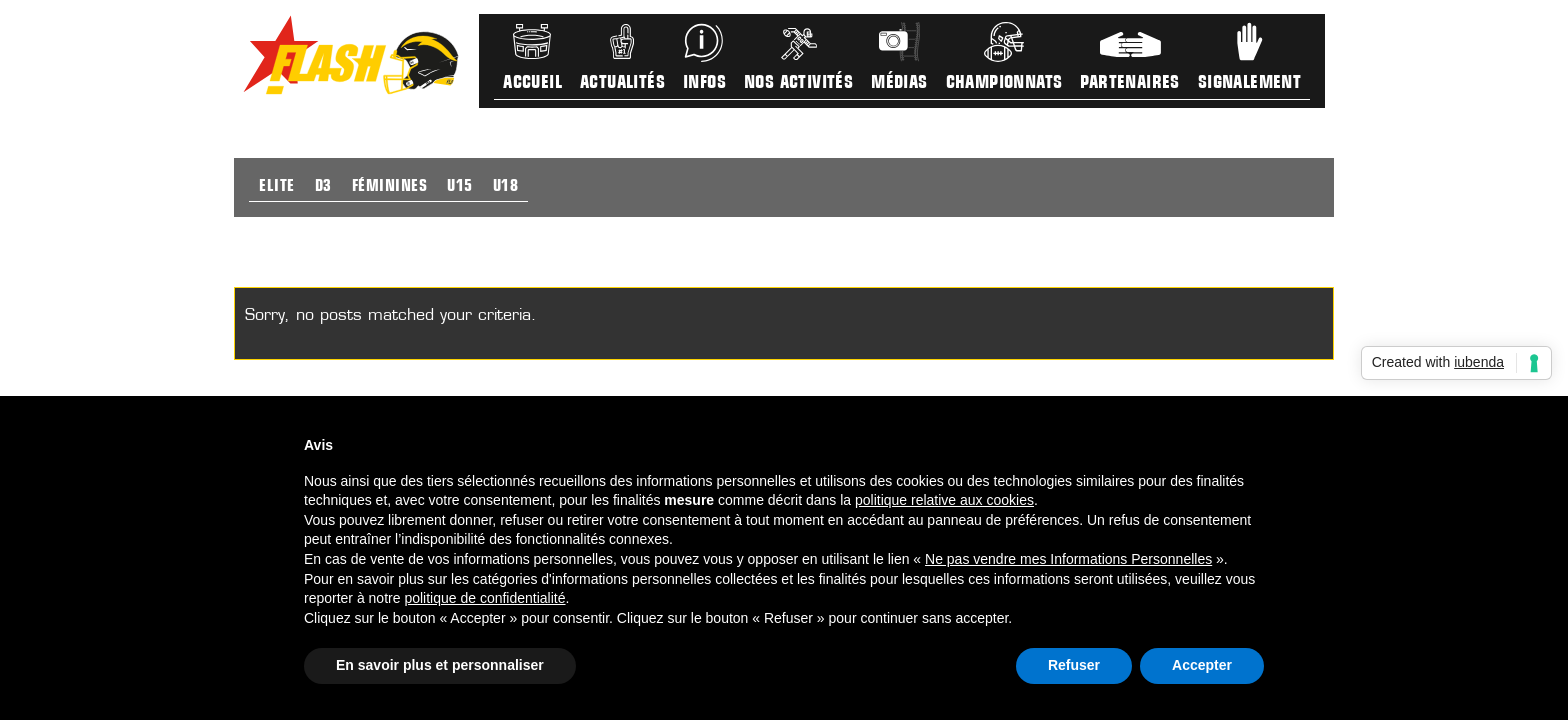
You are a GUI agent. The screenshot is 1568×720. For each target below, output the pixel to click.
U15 (460, 187)
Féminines (390, 187)
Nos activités (798, 83)
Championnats (1004, 83)
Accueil (532, 83)
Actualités (622, 83)
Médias (899, 83)
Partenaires (1129, 83)
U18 (506, 187)
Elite (277, 187)
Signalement (1249, 83)
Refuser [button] (1074, 665)
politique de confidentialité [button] (484, 598)
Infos (704, 83)
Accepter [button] (1202, 665)
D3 (323, 187)
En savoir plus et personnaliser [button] (440, 665)
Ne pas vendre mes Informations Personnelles (1068, 559)
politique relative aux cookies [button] (944, 500)
